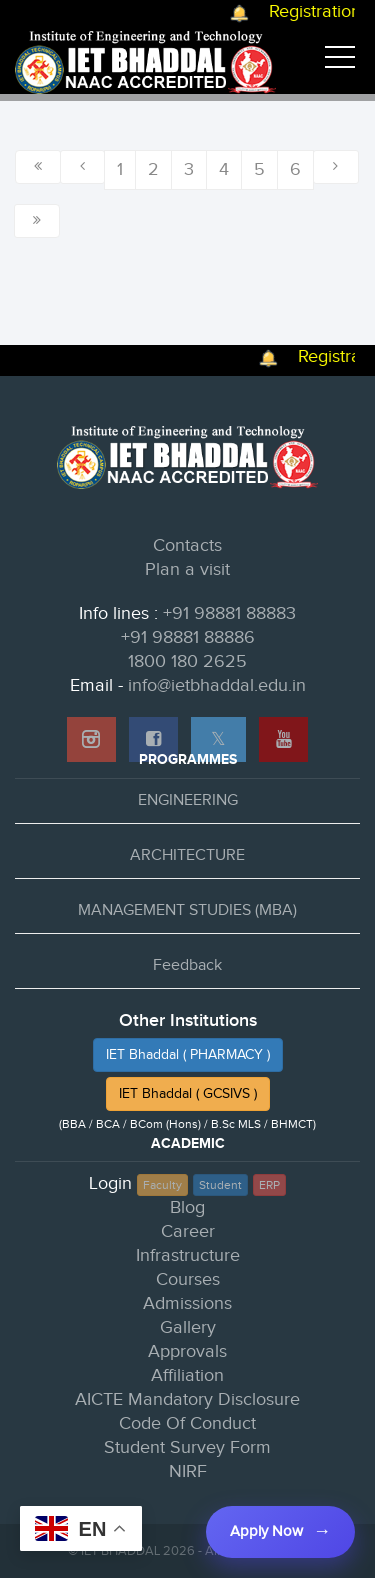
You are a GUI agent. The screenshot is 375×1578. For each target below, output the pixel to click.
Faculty (162, 1185)
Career (188, 1231)
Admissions (187, 1303)
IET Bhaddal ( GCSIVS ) (188, 1094)
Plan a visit (187, 569)
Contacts (187, 545)
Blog (187, 1207)
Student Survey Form (187, 1447)
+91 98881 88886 (188, 637)
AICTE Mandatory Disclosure (187, 1399)
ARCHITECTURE (187, 855)
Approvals (187, 1351)
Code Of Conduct (187, 1423)
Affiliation (187, 1375)
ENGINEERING (188, 800)
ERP (269, 1185)
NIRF (188, 1471)
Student (220, 1185)
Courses (188, 1279)
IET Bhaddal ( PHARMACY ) (188, 1055)
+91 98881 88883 (229, 613)
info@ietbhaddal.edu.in (217, 685)
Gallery (188, 1327)
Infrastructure (188, 1255)
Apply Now (266, 1531)
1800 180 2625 (187, 661)
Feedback (187, 965)
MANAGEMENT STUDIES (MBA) (187, 910)
